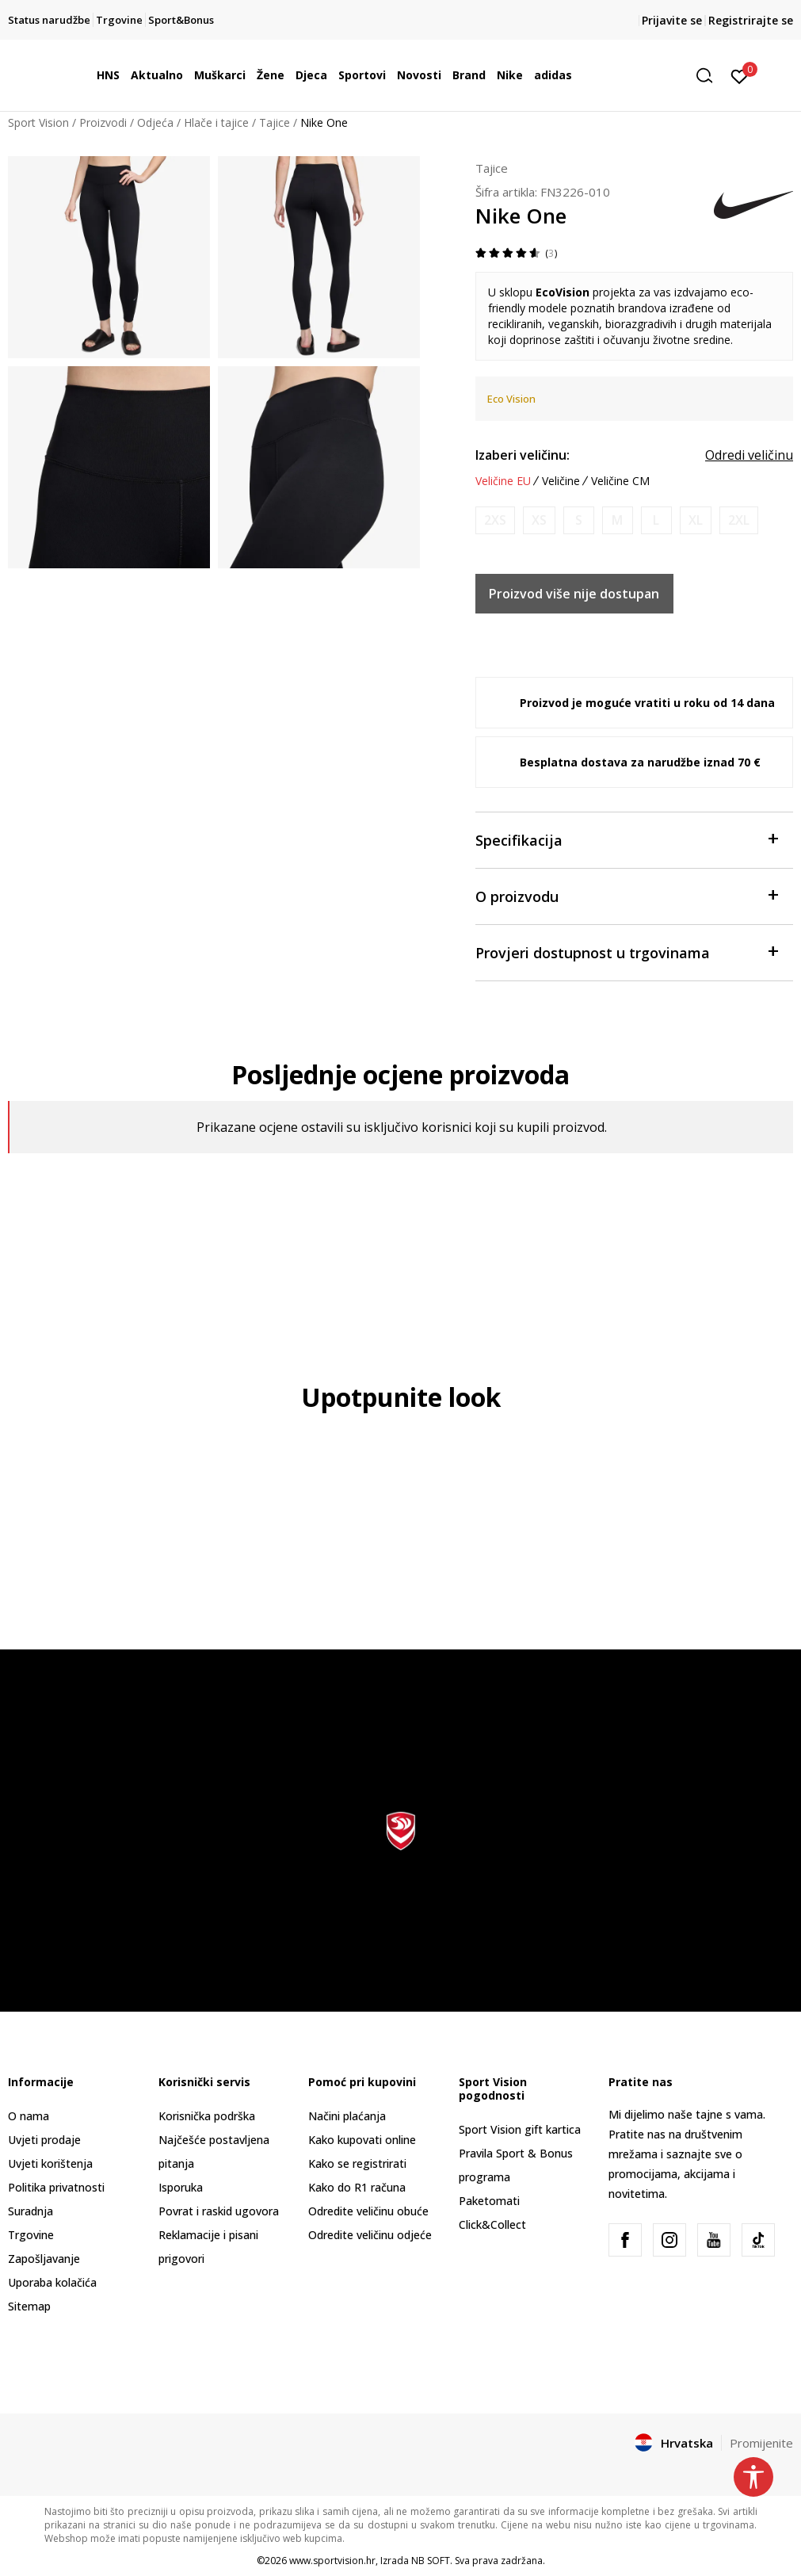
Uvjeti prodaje (44, 2139)
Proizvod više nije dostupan (574, 593)
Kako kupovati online (362, 2139)
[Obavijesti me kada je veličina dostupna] (495, 520)
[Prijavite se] (740, 75)
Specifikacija (626, 839)
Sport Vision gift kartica (520, 2129)
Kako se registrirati (357, 2163)
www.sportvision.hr (332, 2560)
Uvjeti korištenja (50, 2163)
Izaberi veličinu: (522, 455)
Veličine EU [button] (503, 481)
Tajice (274, 122)
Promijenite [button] (761, 2443)
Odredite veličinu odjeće (370, 2234)
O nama (28, 2115)
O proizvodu (626, 895)
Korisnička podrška (206, 2115)
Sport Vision (38, 122)
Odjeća (155, 122)
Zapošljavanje (44, 2258)
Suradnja (30, 2211)
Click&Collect (492, 2224)
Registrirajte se (750, 20)
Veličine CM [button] (620, 481)
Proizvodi (103, 122)
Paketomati (489, 2200)
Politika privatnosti (56, 2187)
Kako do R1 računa (357, 2187)
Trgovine (31, 2234)
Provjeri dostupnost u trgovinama (626, 951)
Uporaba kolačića (52, 2282)
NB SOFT (430, 2560)
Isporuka (180, 2187)
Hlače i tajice (216, 122)
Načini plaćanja (347, 2115)
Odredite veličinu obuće (368, 2211)
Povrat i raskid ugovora (218, 2211)
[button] (710, 76)
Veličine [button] (561, 481)
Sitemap (29, 2306)
